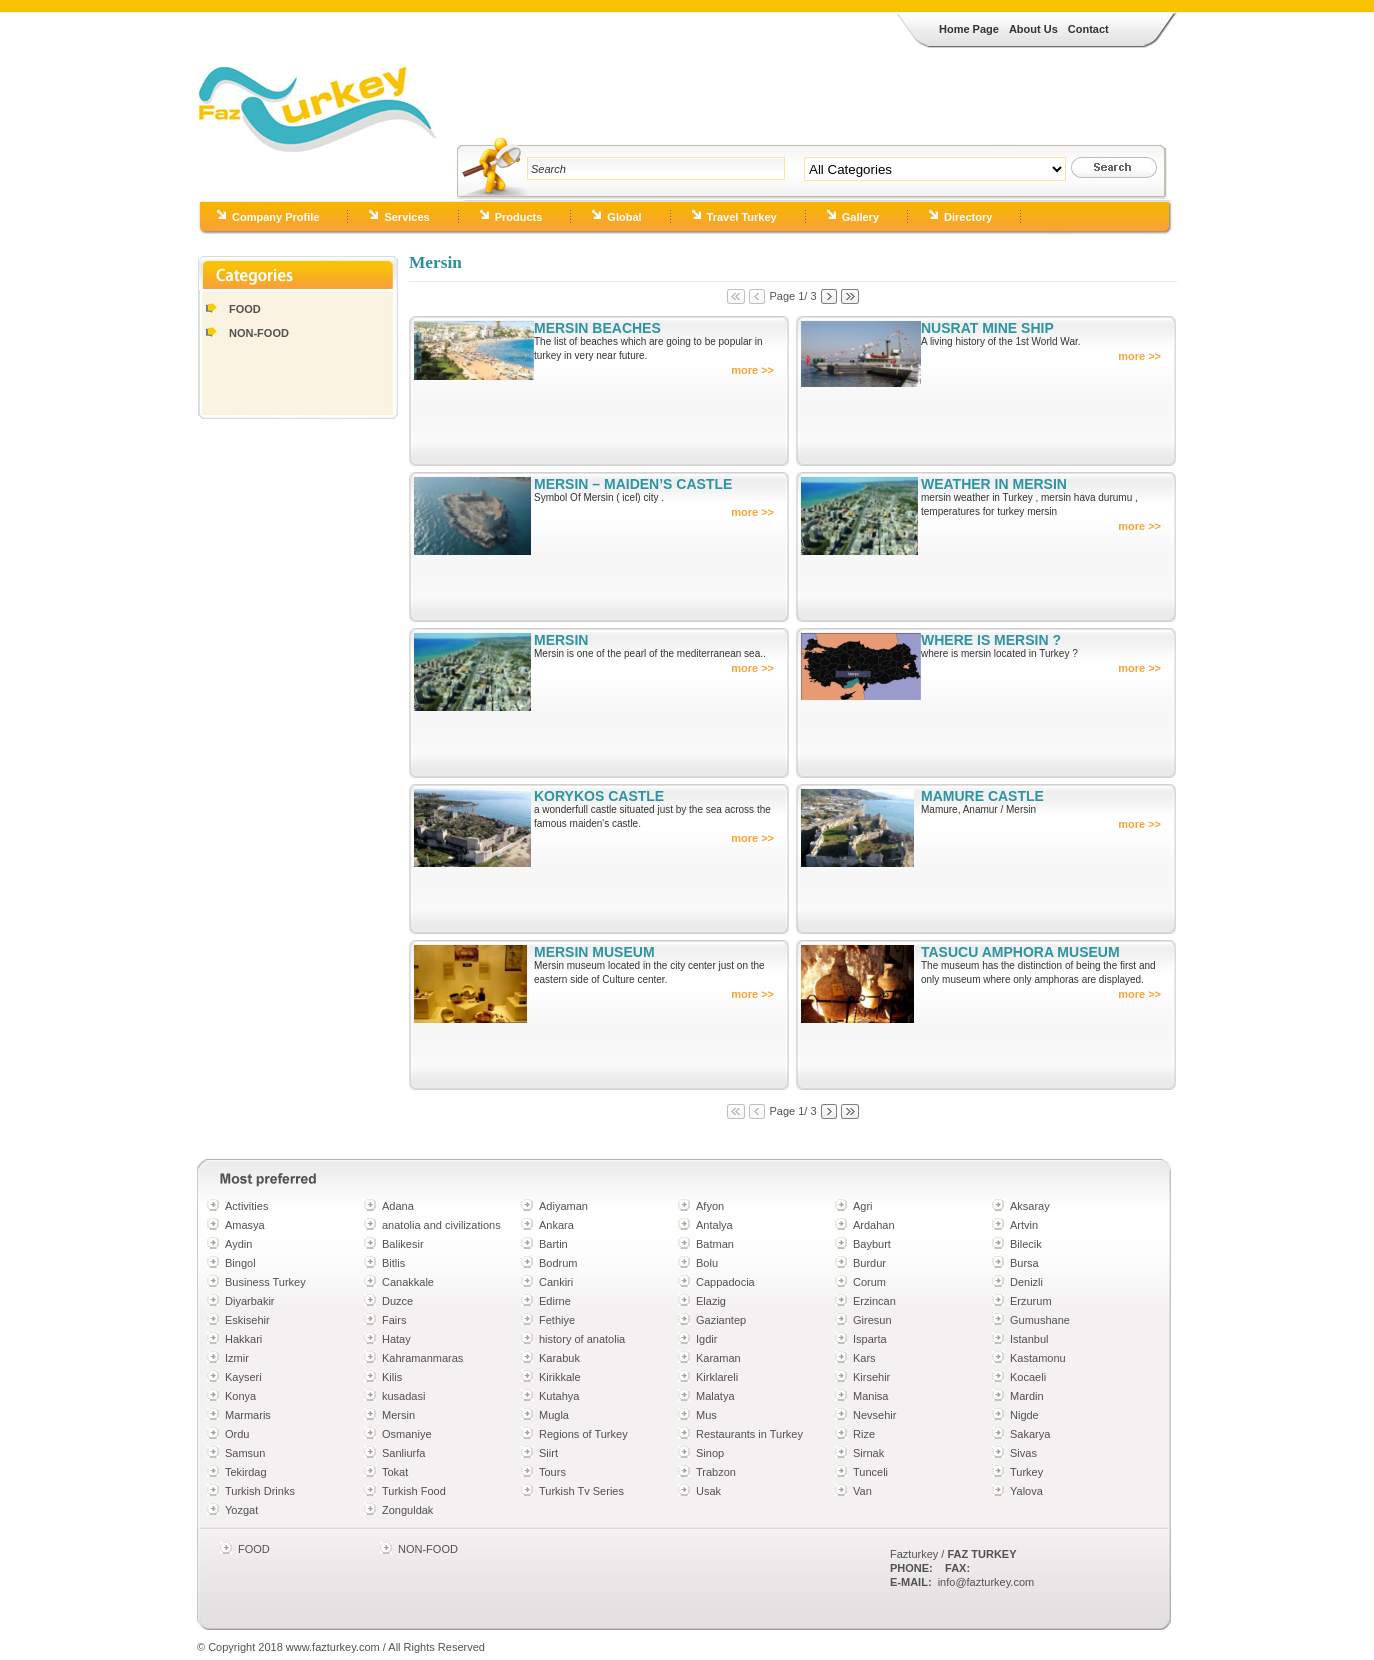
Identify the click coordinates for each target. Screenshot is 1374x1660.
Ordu (237, 1434)
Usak (708, 1491)
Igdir (706, 1339)
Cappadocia (725, 1282)
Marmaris (248, 1415)
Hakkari (243, 1339)
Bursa (1024, 1263)
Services (406, 217)
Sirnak (868, 1453)
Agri (863, 1206)
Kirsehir (871, 1377)
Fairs (394, 1320)
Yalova (1026, 1491)
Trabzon (716, 1472)
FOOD (245, 309)
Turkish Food (414, 1491)
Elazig (711, 1301)
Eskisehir (247, 1320)
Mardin (1027, 1396)
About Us (1033, 29)
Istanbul (1029, 1339)
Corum (869, 1282)
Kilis (392, 1377)
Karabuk (559, 1358)
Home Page (969, 29)
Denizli (1026, 1282)
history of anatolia (582, 1339)
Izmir (237, 1358)
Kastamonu (1038, 1358)
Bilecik (1026, 1244)
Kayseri (243, 1377)
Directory (968, 217)
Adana (398, 1206)
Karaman (718, 1358)
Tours (552, 1472)
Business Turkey (265, 1282)
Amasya (245, 1225)
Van (862, 1491)
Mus (706, 1415)
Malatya (715, 1396)
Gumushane (1040, 1320)
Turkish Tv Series (581, 1491)
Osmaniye (407, 1434)
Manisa (870, 1396)
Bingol (240, 1263)
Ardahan (874, 1225)
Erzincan (874, 1301)
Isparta (870, 1339)
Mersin (398, 1415)
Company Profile (275, 217)
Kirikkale (560, 1377)
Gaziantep (721, 1320)
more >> (752, 370)
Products (519, 217)
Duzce (397, 1301)
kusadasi (403, 1396)
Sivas (1023, 1453)
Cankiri (556, 1282)
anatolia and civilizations (441, 1225)
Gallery (860, 217)
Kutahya (559, 1396)
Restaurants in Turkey (749, 1434)
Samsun (245, 1453)
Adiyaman (563, 1206)
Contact (1088, 29)
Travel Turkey (742, 217)
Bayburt (872, 1244)
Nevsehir (874, 1415)
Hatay (396, 1339)
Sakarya (1030, 1434)
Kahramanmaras (422, 1358)
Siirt (548, 1453)
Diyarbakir (250, 1301)
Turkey (1026, 1472)
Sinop (710, 1453)
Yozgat (241, 1510)
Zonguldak (407, 1510)
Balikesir (403, 1244)
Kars (864, 1358)
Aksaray (1030, 1206)
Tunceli (870, 1472)
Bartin (553, 1244)
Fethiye (557, 1320)
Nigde (1024, 1415)
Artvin (1024, 1225)
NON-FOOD (259, 333)
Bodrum (558, 1263)
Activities (246, 1206)
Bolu (707, 1263)
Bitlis (393, 1263)
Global (624, 217)
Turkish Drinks (260, 1491)
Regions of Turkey (583, 1434)
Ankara (556, 1225)
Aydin (238, 1244)
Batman (715, 1244)
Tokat (395, 1472)
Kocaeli (1028, 1377)
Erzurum (1031, 1301)
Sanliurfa (403, 1453)
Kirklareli (717, 1377)
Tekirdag (246, 1472)
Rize (864, 1434)
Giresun (872, 1320)
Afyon (710, 1206)
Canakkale (408, 1282)
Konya (240, 1396)
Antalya (714, 1225)
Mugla (554, 1415)
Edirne (555, 1301)
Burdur (869, 1263)
